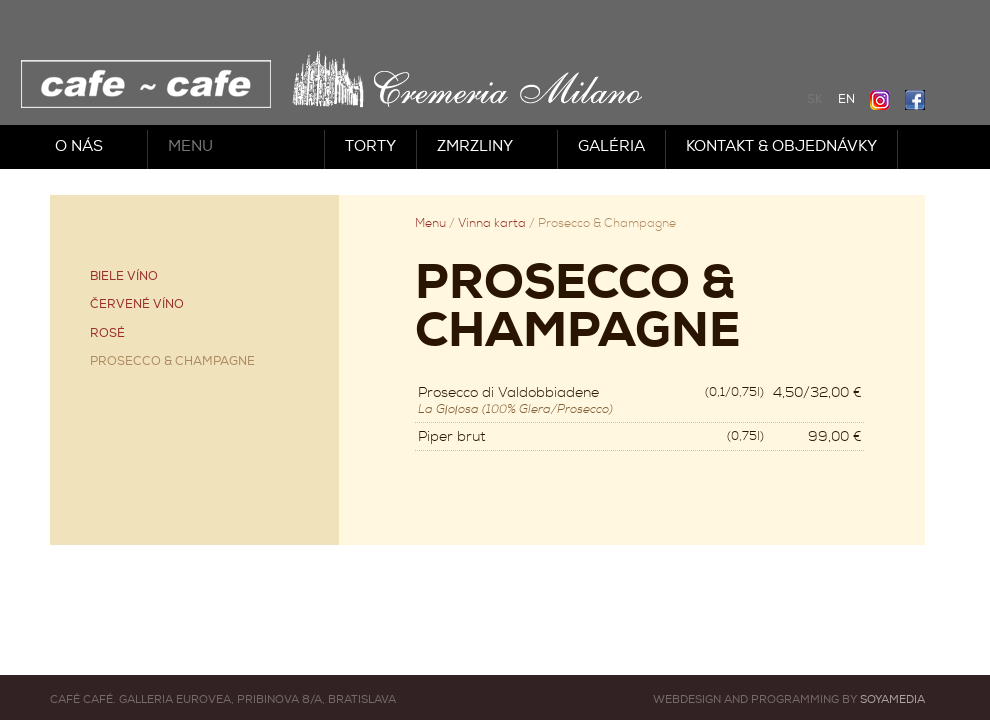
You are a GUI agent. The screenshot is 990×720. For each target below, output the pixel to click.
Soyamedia (892, 699)
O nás (79, 146)
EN (846, 99)
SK (815, 99)
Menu (190, 146)
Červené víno (137, 304)
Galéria (611, 146)
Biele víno (124, 276)
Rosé (107, 333)
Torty (370, 146)
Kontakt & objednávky (781, 146)
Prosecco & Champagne (172, 361)
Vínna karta (492, 223)
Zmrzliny (475, 146)
